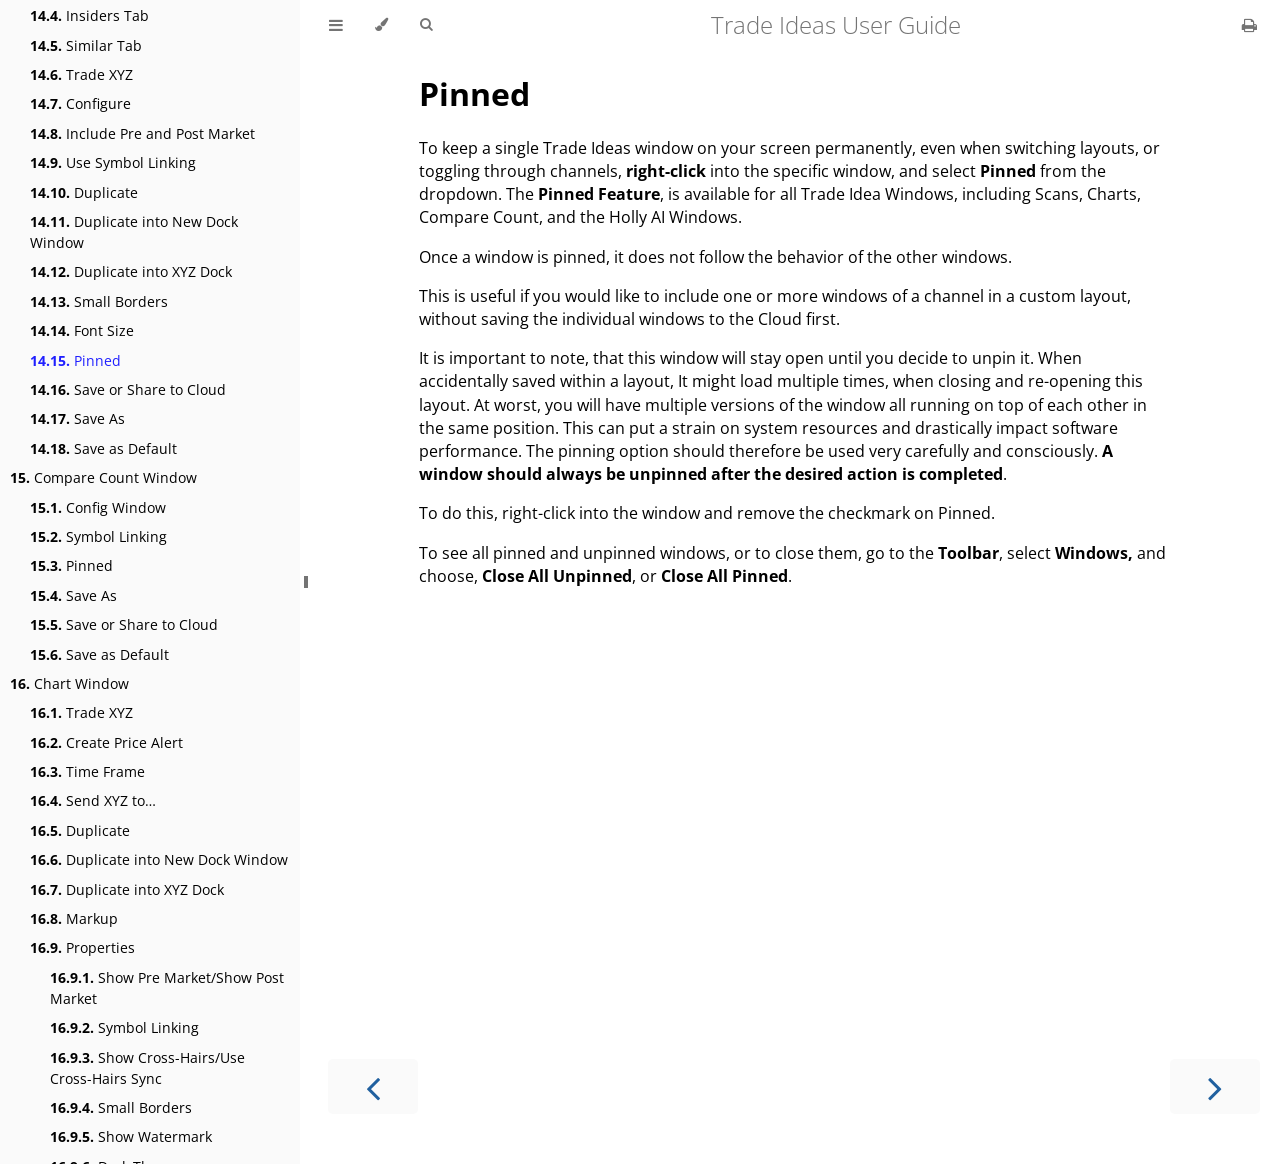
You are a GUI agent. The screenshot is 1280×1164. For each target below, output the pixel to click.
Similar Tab (86, 45)
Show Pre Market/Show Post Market (167, 988)
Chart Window (69, 683)
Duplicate (84, 192)
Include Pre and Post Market (142, 133)
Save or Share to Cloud (128, 389)
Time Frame (87, 771)
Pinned (75, 360)
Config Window (98, 507)
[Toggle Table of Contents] (336, 25)
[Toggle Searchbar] (426, 25)
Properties (82, 947)
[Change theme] (381, 25)
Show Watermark (131, 1136)
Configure (80, 103)
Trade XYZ (81, 74)
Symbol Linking (98, 536)
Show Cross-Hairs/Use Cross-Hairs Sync (147, 1068)
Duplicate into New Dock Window (134, 232)
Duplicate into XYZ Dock (131, 271)
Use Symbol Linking (113, 162)
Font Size (82, 330)
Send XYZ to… (93, 800)
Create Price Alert (106, 742)
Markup (74, 918)
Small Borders (99, 301)
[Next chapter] (1215, 1086)
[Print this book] (1249, 25)
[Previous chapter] (373, 1086)
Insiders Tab (89, 15)
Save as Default (103, 448)
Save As (77, 418)
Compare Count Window (103, 477)
